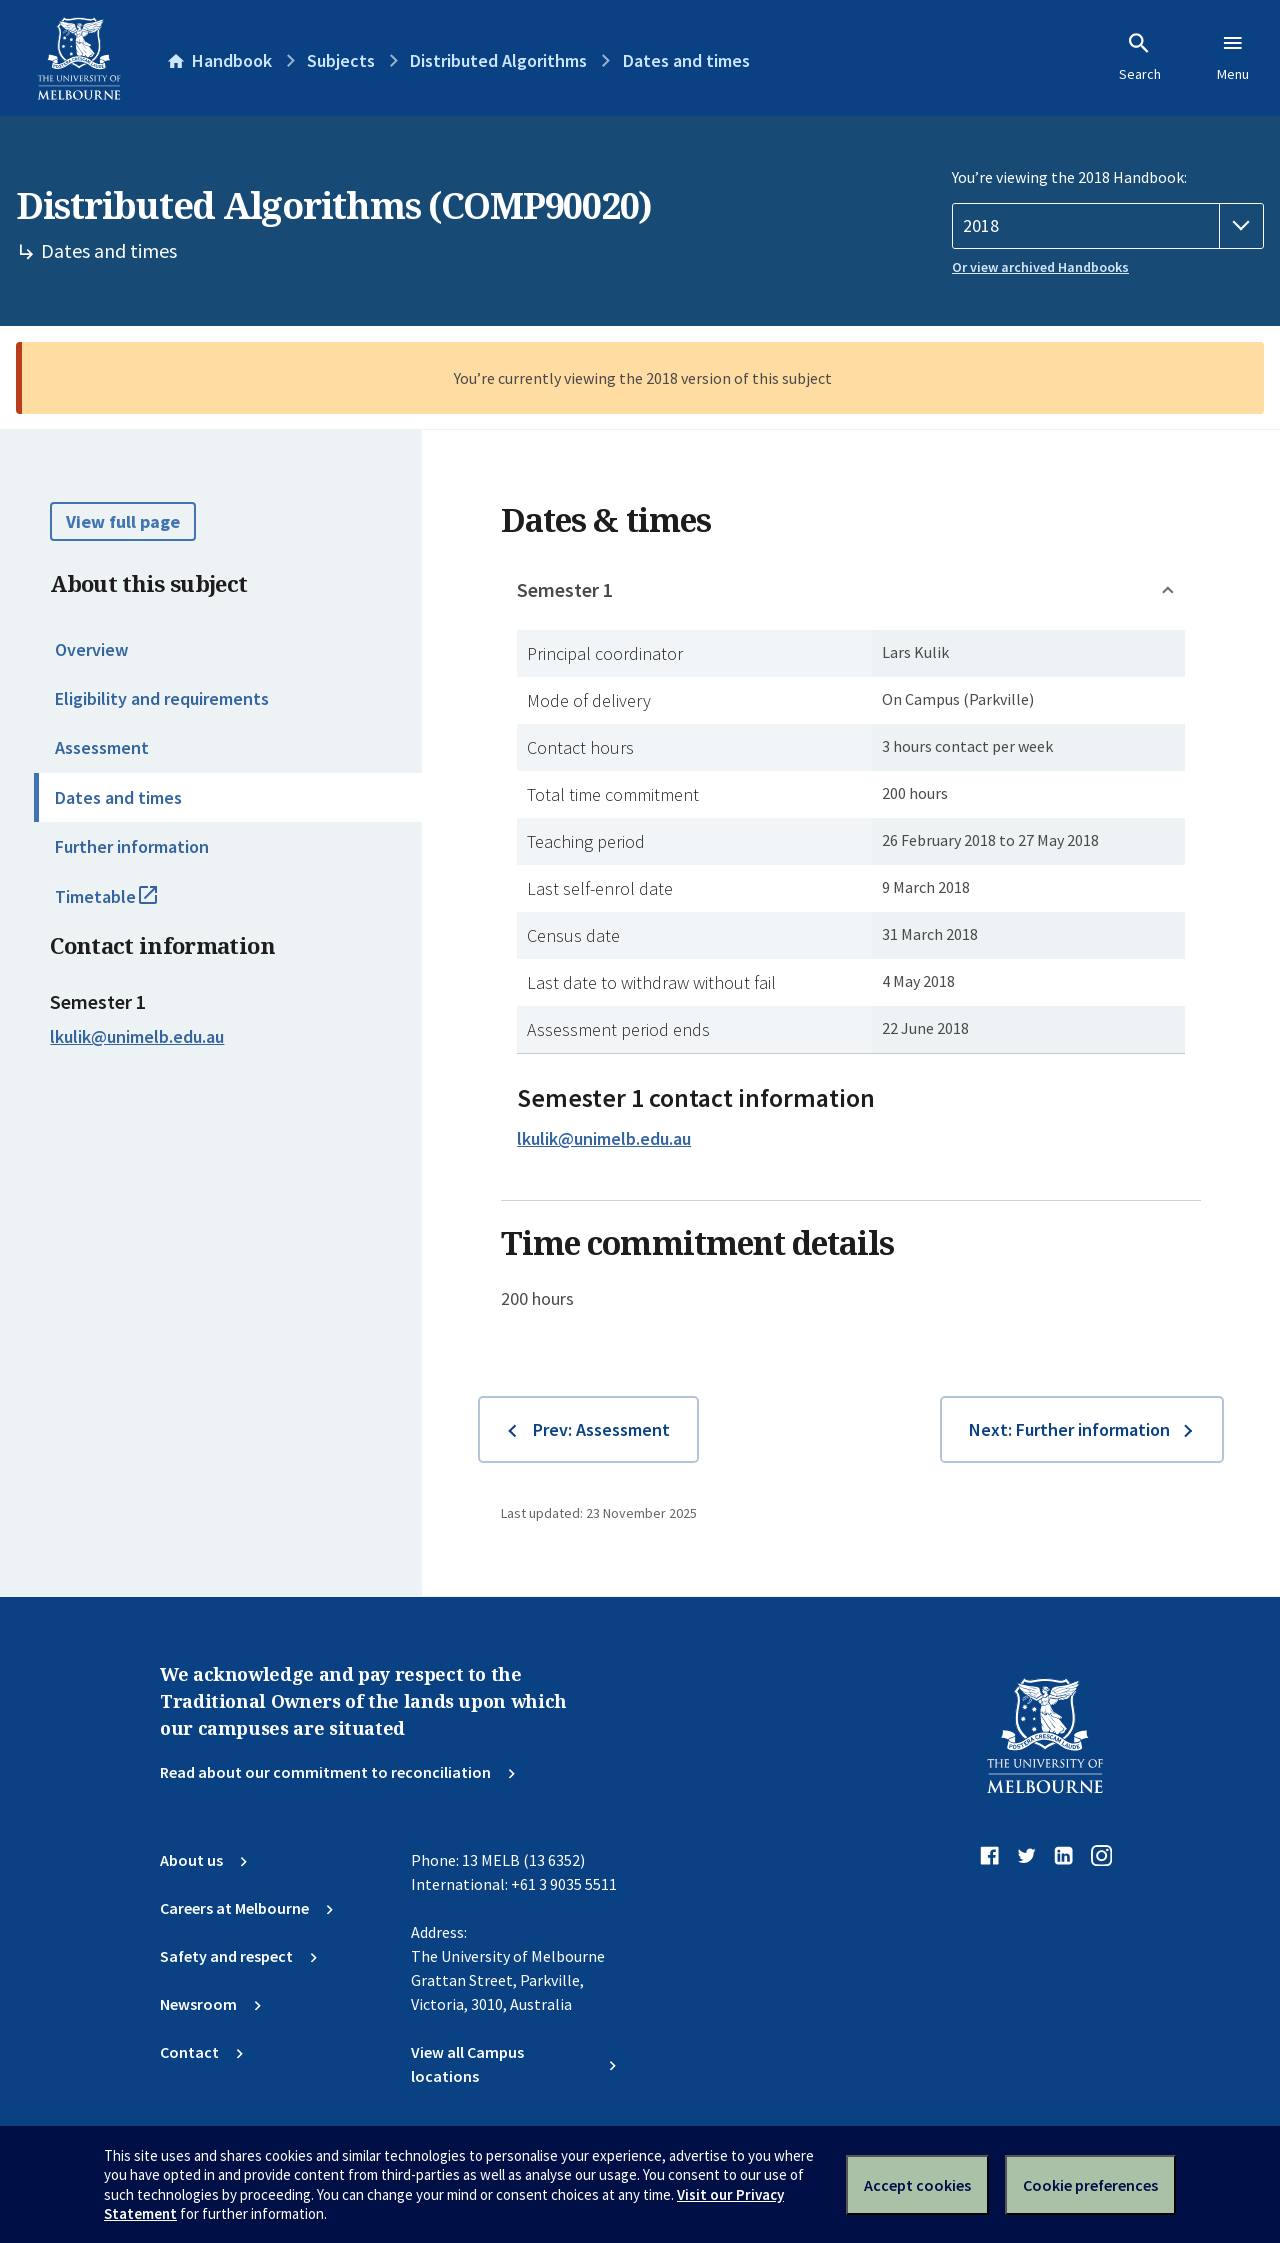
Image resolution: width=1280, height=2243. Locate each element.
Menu (1233, 57)
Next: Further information (1069, 1429)
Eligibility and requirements (162, 698)
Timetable (128, 905)
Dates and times (118, 797)
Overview (91, 649)
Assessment (102, 747)
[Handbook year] (1108, 226)
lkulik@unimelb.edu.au (137, 1037)
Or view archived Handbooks (1040, 267)
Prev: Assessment (601, 1429)
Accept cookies (917, 2185)
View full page (123, 521)
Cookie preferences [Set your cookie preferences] (1090, 2185)
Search (1140, 57)
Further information (132, 846)
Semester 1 (565, 589)
